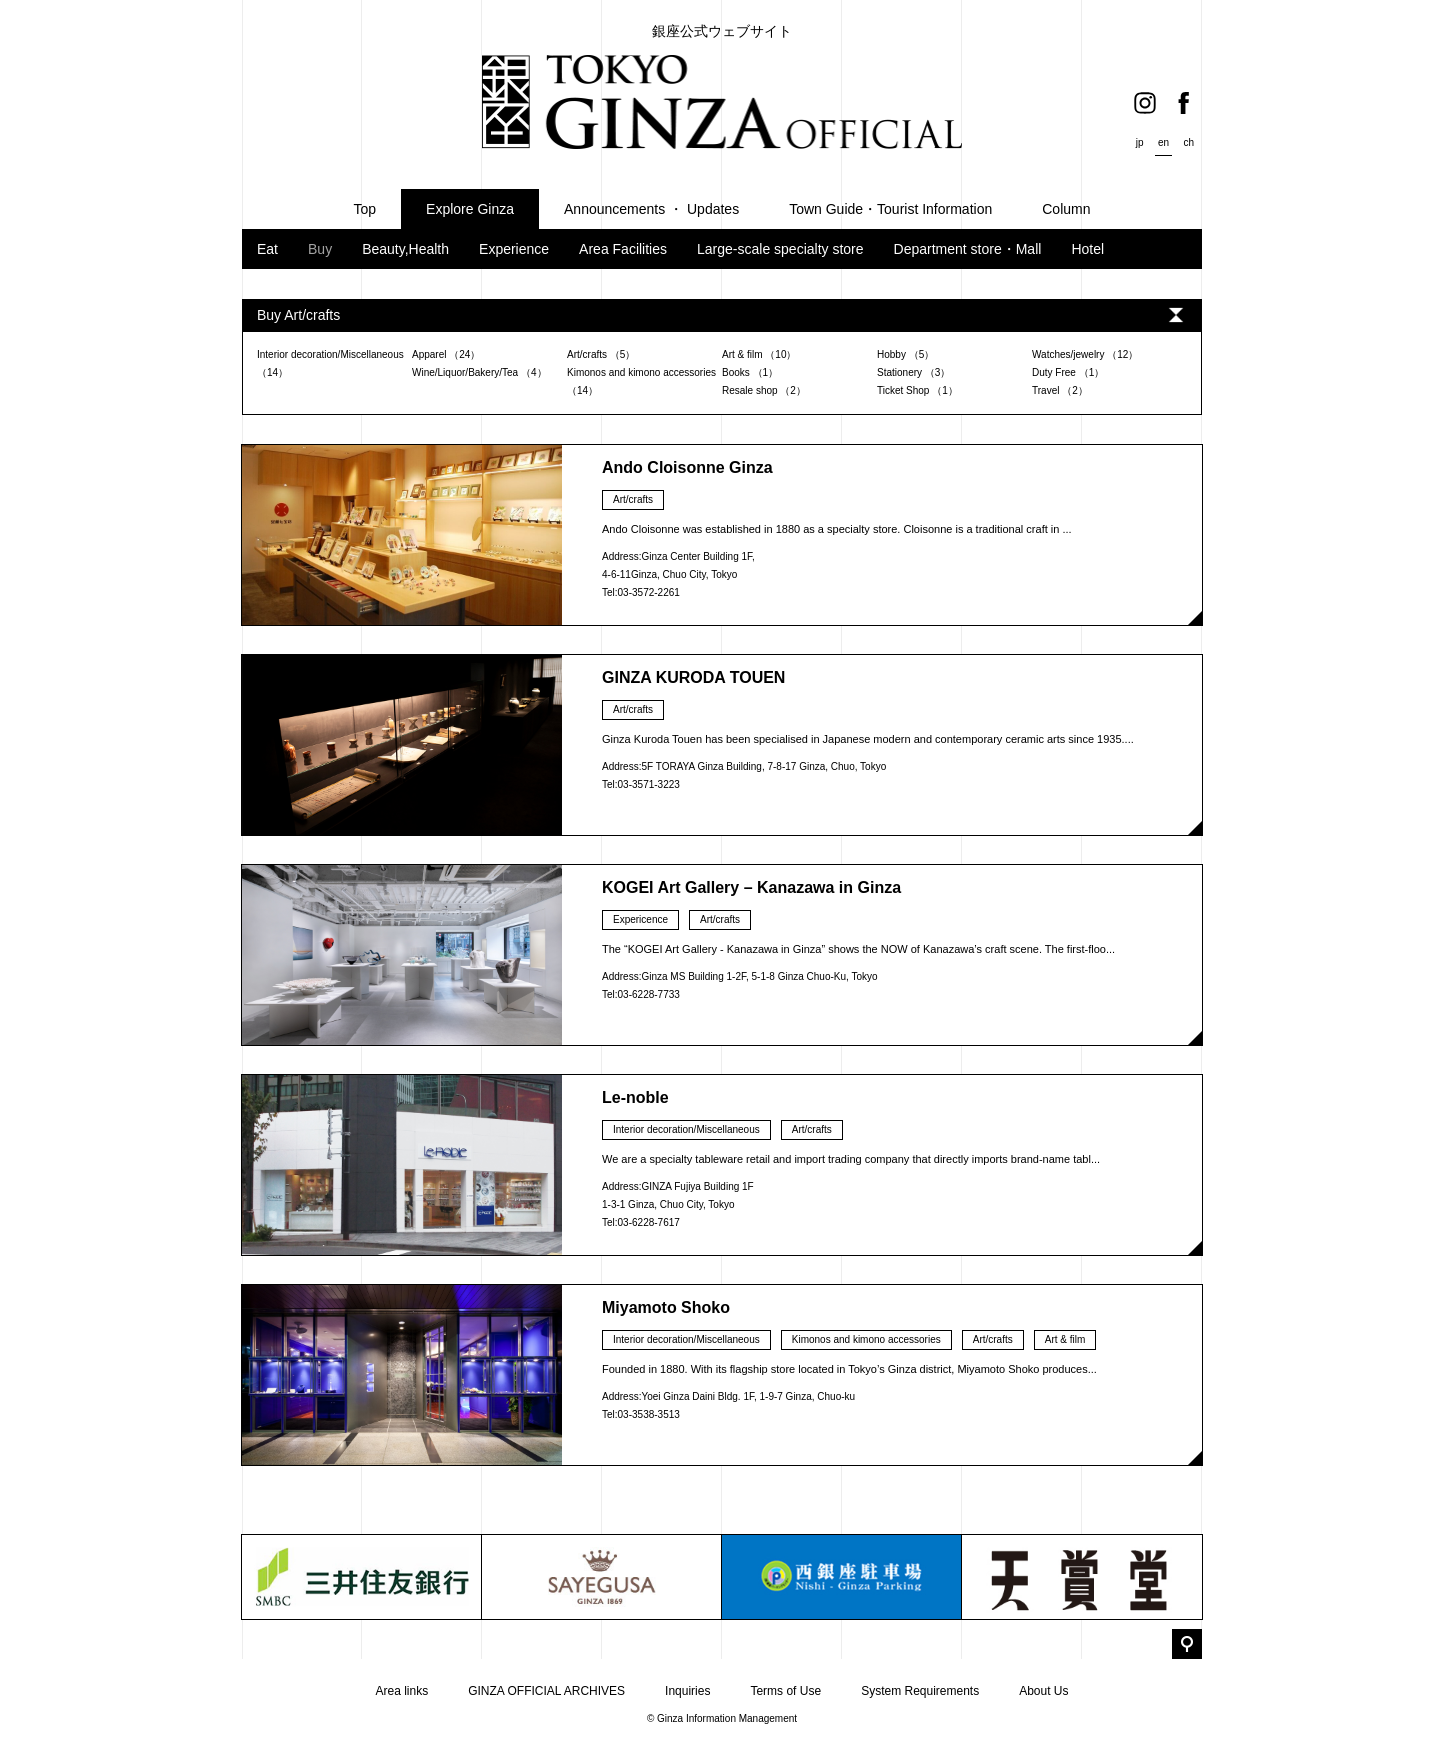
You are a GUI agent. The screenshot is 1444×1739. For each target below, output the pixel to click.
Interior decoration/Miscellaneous (686, 1129)
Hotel (1087, 249)
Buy (320, 249)
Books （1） (750, 372)
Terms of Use (785, 1691)
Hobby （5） (905, 354)
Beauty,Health (405, 249)
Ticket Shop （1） (917, 390)
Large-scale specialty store (780, 249)
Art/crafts (633, 499)
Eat (267, 249)
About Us (1043, 1691)
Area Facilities (623, 249)
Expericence (640, 919)
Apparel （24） (446, 354)
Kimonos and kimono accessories (866, 1339)
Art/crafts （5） (601, 354)
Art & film (1065, 1339)
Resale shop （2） (764, 390)
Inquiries (687, 1691)
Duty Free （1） (1068, 372)
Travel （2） (1060, 390)
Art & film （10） (759, 354)
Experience (514, 249)
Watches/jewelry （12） (1085, 354)
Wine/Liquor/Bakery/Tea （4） (479, 372)
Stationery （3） (913, 372)
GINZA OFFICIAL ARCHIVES (546, 1691)
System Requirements (920, 1691)
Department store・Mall (968, 249)
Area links (401, 1691)
